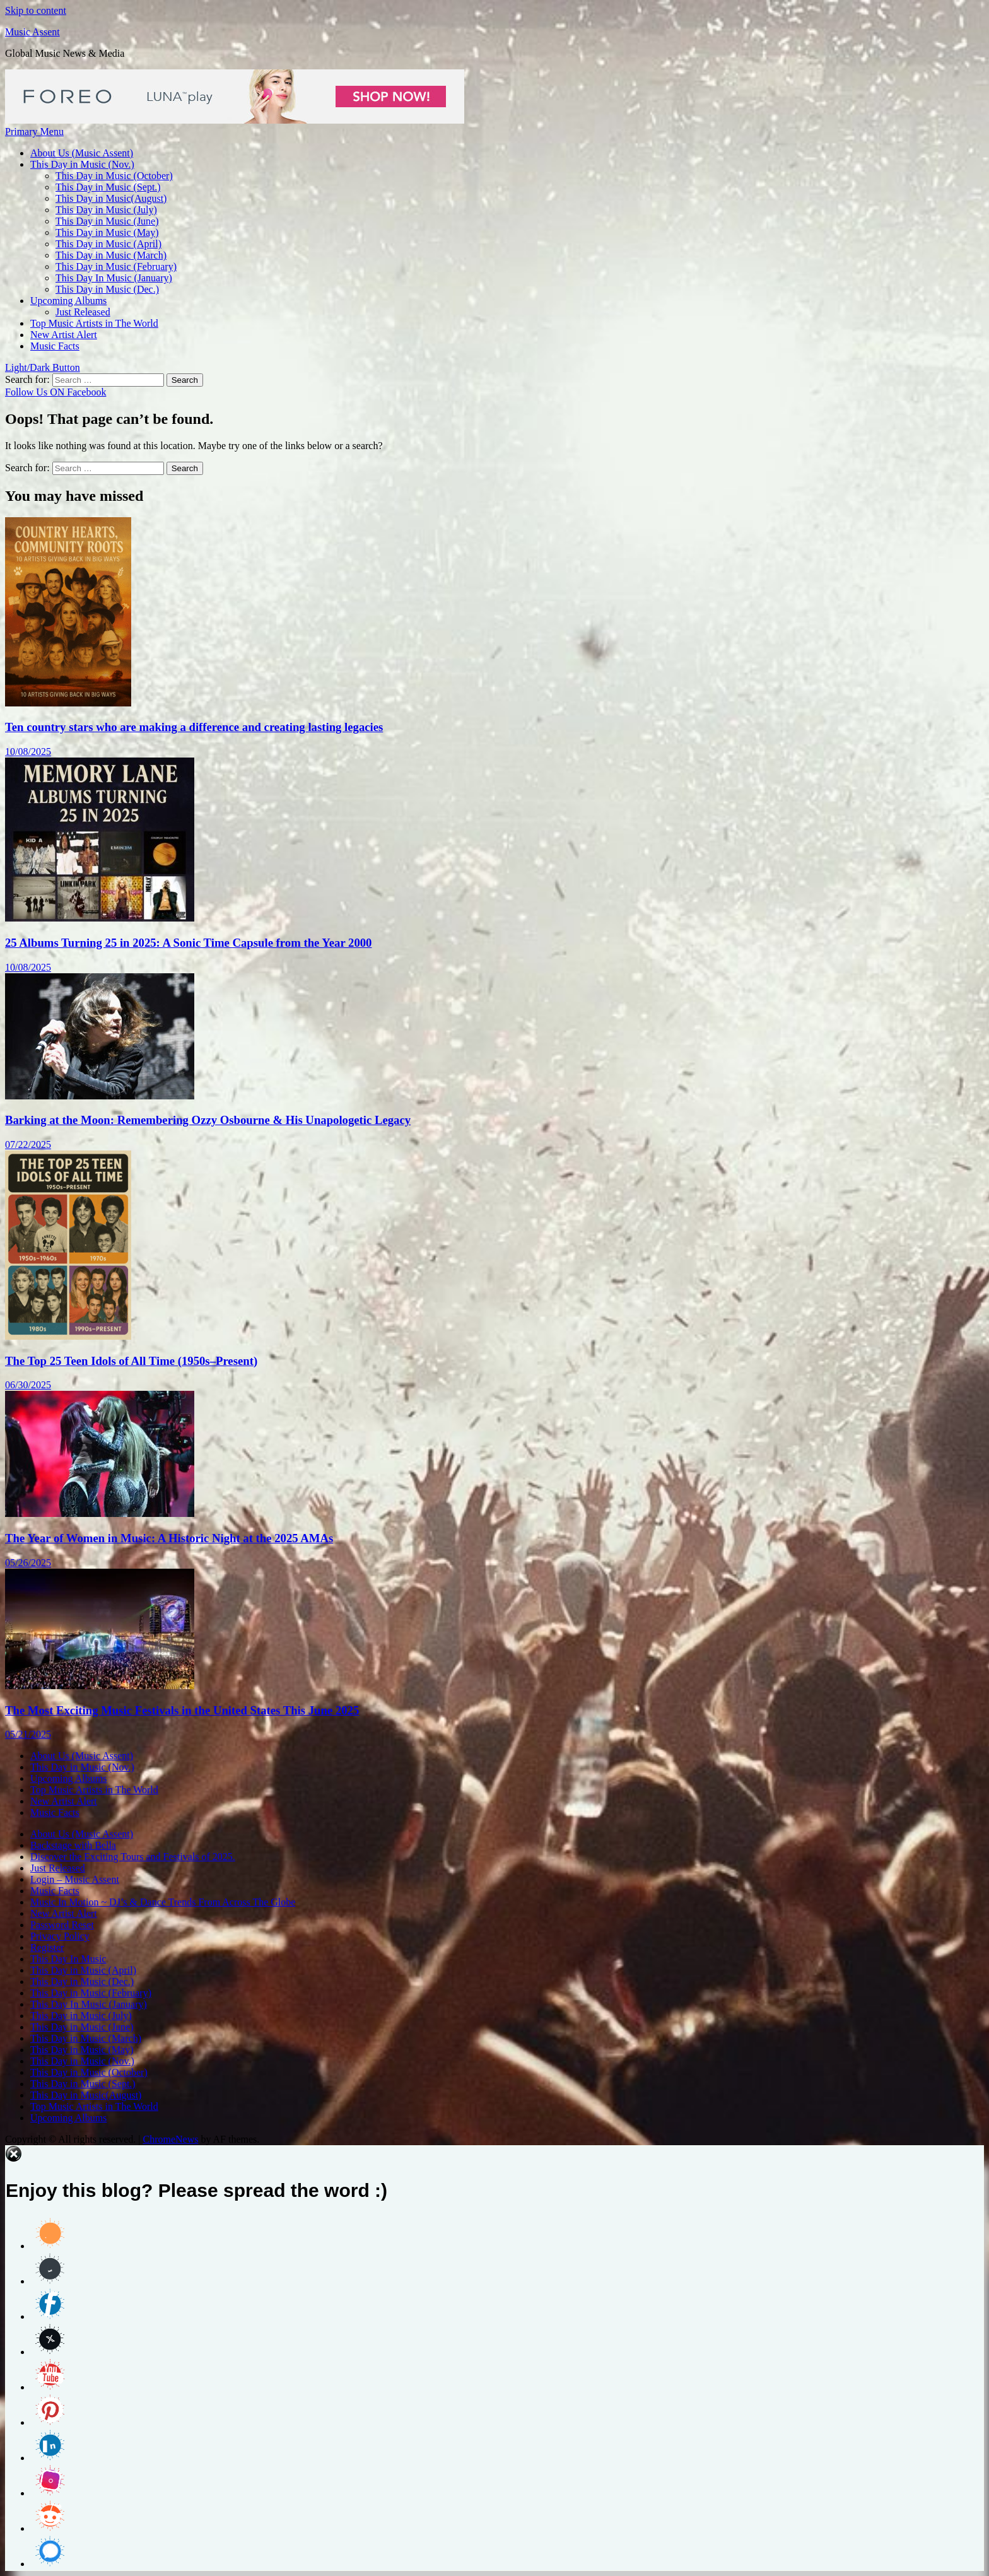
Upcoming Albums (68, 300)
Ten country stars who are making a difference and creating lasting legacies (194, 727)
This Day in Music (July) (106, 209)
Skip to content (35, 10)
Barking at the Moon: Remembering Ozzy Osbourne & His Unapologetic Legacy (208, 1120)
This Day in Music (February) (116, 266)
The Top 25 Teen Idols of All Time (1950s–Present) (131, 1360)
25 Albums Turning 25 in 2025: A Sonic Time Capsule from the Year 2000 (188, 942)
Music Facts (54, 346)
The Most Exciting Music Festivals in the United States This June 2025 (182, 1710)
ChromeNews (170, 2139)
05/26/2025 (28, 1562)
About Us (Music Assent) (81, 153)
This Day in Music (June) (107, 221)
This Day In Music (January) (114, 277)
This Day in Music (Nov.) (82, 164)
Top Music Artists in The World (94, 323)
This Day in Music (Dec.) (107, 289)
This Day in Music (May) (107, 232)
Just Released (83, 312)
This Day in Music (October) (114, 175)
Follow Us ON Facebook (55, 392)
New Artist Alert (63, 334)
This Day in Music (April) (108, 243)
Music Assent (32, 31)
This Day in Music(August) (111, 198)
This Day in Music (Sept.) (108, 187)
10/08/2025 (28, 751)
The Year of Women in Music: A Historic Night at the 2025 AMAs (169, 1538)
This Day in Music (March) (111, 255)
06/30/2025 (28, 1384)
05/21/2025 (28, 1734)
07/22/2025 (28, 1144)
